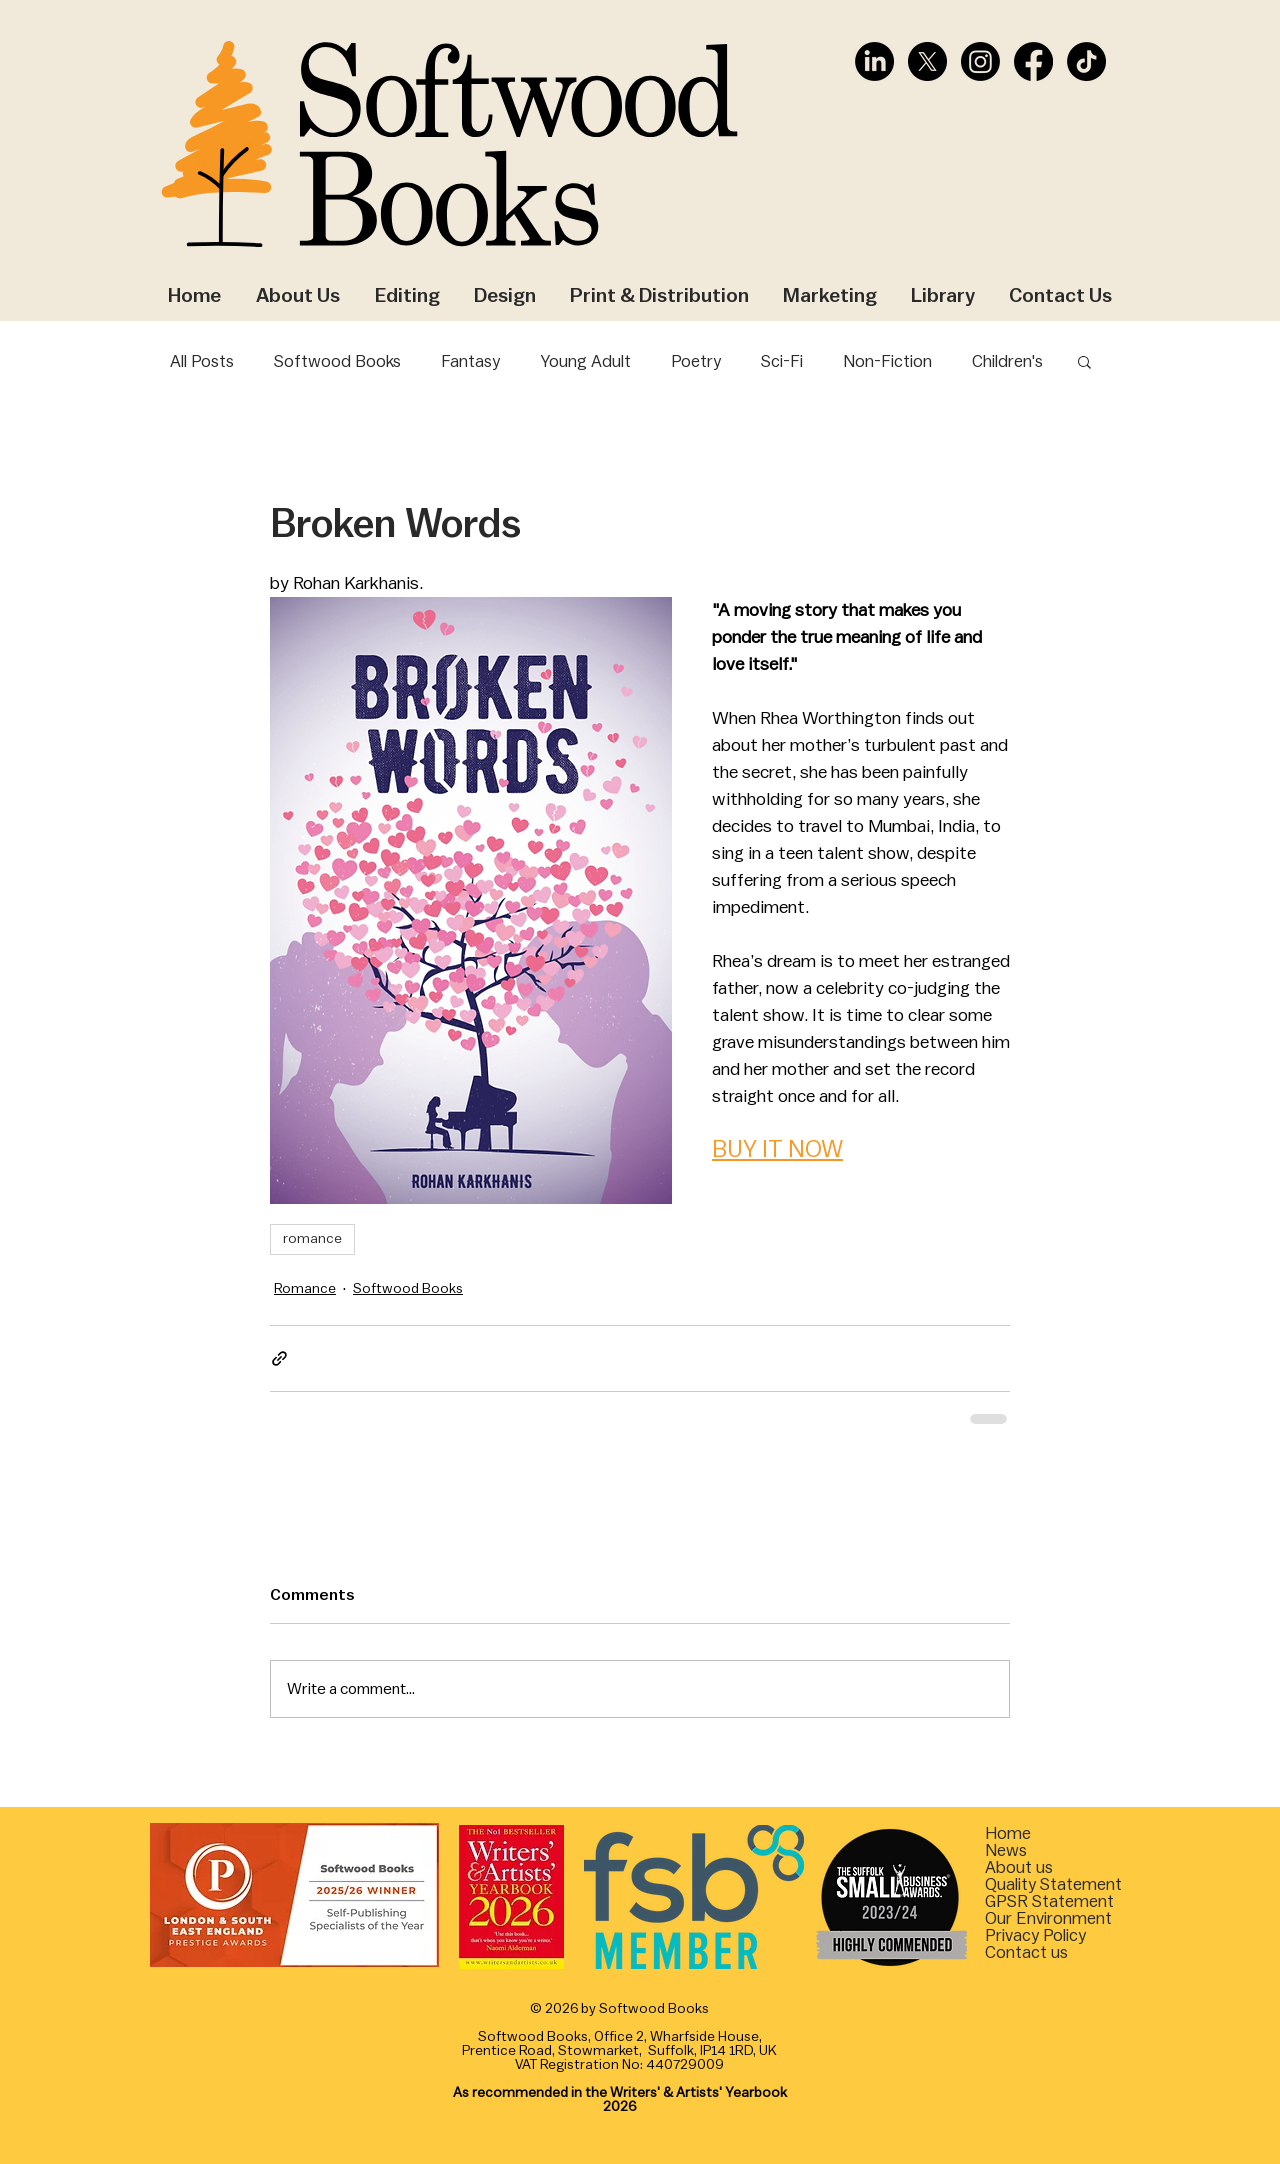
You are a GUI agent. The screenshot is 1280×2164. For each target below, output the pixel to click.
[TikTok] (1086, 61)
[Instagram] (980, 61)
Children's (1007, 361)
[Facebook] (1033, 61)
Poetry (696, 361)
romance (312, 1239)
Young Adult (585, 361)
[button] (1084, 361)
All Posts (202, 361)
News (1006, 1850)
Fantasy (470, 361)
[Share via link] (279, 1358)
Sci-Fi (782, 361)
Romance (305, 1289)
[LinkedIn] (874, 61)
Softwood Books (337, 361)
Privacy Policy (1035, 1935)
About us (1019, 1867)
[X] (927, 61)
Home (1008, 1833)
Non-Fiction (887, 361)
